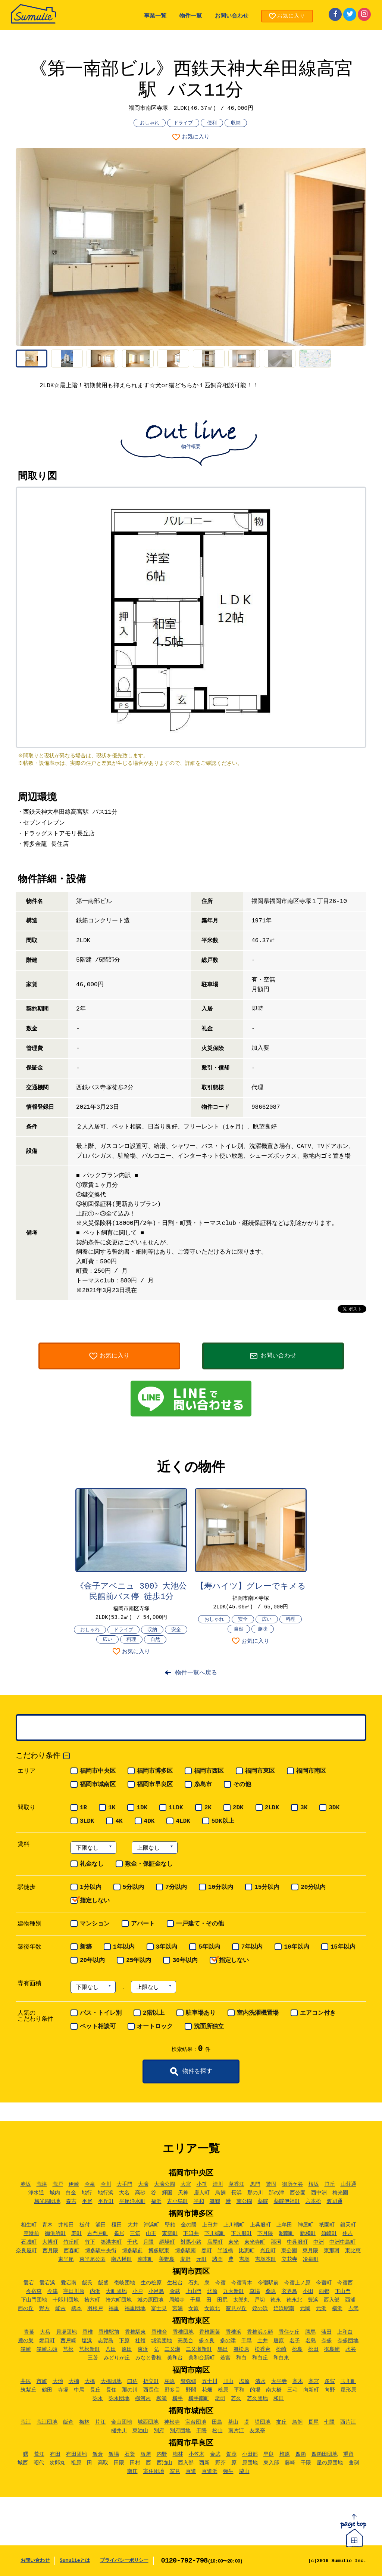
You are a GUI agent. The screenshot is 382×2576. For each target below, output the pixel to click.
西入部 (331, 2300)
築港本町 (111, 2242)
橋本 (76, 2309)
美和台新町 (201, 2358)
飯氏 (87, 2283)
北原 (212, 2291)
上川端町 (233, 2225)
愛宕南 (68, 2283)
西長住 (151, 2390)
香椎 (87, 2332)
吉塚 (244, 2259)
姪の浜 (260, 2309)
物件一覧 (190, 16)
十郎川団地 (66, 2300)
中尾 (79, 2390)
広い (107, 1639)
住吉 (347, 2234)
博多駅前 (132, 2251)
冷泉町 (311, 2259)
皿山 (228, 2381)
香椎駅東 (135, 2332)
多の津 (228, 2341)
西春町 (71, 2251)
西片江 (348, 2422)
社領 (140, 2341)
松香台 (262, 2349)
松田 (313, 2349)
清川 (218, 2184)
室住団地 (153, 2471)
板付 (84, 2225)
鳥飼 (220, 2193)
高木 (297, 2381)
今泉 (90, 2184)
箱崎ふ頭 (47, 2349)
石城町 (29, 2242)
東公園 (289, 2251)
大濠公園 (164, 2184)
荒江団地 (47, 2422)
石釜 (130, 2454)
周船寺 (177, 2300)
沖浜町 (151, 2225)
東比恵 (353, 2251)
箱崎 (26, 2349)
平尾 (87, 2201)
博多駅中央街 (100, 2251)
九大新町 (233, 2291)
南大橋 (274, 2390)
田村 (135, 2463)
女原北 (212, 2309)
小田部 (250, 2454)
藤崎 (290, 2463)
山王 (151, 2234)
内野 (162, 2454)
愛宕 (29, 2283)
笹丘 (330, 2184)
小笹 (202, 2184)
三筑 (135, 2234)
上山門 (193, 2291)
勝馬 (310, 2332)
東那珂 (331, 2251)
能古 (60, 2309)
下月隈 (265, 2234)
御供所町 (55, 2234)
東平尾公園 (92, 2259)
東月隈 (310, 2251)
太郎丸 (241, 2300)
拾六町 (92, 2300)
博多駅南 (185, 2251)
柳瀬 (161, 2399)
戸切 (259, 2300)
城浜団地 (161, 2341)
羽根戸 (95, 2309)
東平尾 (66, 2259)
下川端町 (214, 2234)
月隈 (148, 2242)
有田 (55, 2454)
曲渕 (353, 2463)
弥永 (98, 2399)
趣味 (262, 1629)
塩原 (244, 2381)
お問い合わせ (231, 16)
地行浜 (105, 2193)
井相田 (66, 2225)
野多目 (172, 2390)
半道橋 (225, 2251)
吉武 (353, 2309)
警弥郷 (188, 2381)
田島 (217, 2422)
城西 (23, 2463)
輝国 (167, 2193)
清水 (260, 2381)
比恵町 (246, 2251)
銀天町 (348, 2225)
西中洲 (319, 2193)
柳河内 (143, 2399)
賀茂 (231, 2454)
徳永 (275, 2300)
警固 (271, 2184)
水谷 (350, 2349)
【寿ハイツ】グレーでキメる (251, 1586)
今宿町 (324, 2283)
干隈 (201, 2431)
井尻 (26, 2381)
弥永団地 (119, 2399)
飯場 (114, 2454)
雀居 (119, 2234)
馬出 (222, 2349)
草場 (255, 2291)
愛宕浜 (47, 2283)
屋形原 (348, 2390)
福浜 (156, 2201)
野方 (44, 2309)
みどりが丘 (117, 2358)
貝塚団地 (66, 2332)
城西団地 (148, 2422)
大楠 (74, 2381)
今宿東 (34, 2291)
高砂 (140, 2193)
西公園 (298, 2193)
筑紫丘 (28, 2390)
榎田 (117, 2225)
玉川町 (348, 2381)
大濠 (143, 2184)
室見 (175, 2471)
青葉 (29, 2332)
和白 (241, 2358)
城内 (55, 2193)
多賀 (330, 2381)
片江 (100, 2422)
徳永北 (294, 2300)
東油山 (140, 2431)
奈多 (327, 2341)
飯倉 (68, 2422)
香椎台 (159, 2332)
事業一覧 (155, 16)
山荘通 (348, 2184)
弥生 (228, 2471)
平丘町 (106, 2201)
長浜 (236, 2193)
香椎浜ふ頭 (260, 2332)
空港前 (31, 2234)
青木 (47, 2225)
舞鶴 (215, 2201)
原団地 (250, 2463)
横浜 (337, 2309)
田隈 (119, 2463)
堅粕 (170, 2225)
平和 (199, 2201)
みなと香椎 (148, 2358)
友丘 (281, 2422)
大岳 (45, 2332)
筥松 (68, 2349)
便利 (212, 123)
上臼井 (210, 2225)
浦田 (101, 2225)
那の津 (276, 2193)
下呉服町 (241, 2234)
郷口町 (47, 2341)
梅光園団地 (47, 2201)
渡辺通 (334, 2201)
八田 (111, 2349)
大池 (58, 2381)
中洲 (318, 2242)
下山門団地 (34, 2300)
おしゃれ (149, 123)
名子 (294, 2341)
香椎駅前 (108, 2332)
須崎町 (329, 2234)
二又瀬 (172, 2349)
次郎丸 (57, 2463)
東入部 (271, 2463)
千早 (246, 2341)
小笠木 (196, 2454)
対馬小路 (191, 2242)
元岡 (305, 2309)
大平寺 (279, 2381)
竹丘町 (71, 2242)
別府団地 (180, 2431)
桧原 (223, 2390)
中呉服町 (297, 2242)
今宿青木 (241, 2283)
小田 (308, 2291)
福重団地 (135, 2309)
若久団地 (257, 2399)
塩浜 (87, 2341)
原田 (127, 2349)
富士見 (159, 2309)
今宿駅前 (268, 2283)
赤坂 (26, 2184)
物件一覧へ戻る (196, 1673)
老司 (220, 2399)
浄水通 (36, 2193)
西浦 (350, 2300)
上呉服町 (260, 2225)
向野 (330, 2390)
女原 (193, 2309)
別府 (159, 2431)
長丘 (95, 2390)
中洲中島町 (342, 2242)
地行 (87, 2193)
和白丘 (260, 2358)
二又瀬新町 (199, 2349)
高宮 (314, 2381)
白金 (71, 2193)
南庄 (132, 2471)
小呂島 (156, 2291)
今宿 (220, 2283)
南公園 (244, 2201)
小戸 (137, 2291)
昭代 (39, 2463)
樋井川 (119, 2431)
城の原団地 (150, 2300)
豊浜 (313, 2300)
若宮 (225, 2358)
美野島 (167, 2259)
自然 (155, 1639)
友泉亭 (257, 2431)
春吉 (71, 2201)
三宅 (292, 2390)
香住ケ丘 (289, 2332)
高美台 (185, 2341)
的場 (255, 2390)
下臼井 (191, 2234)
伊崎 (74, 2184)
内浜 (95, 2291)
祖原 (76, 2463)
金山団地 (121, 2422)
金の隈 (189, 2225)
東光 (233, 2242)
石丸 (193, 2283)
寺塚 (63, 2390)
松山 (217, 2431)
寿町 (76, 2234)
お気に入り (196, 137)
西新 (204, 2463)
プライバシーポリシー (124, 2560)
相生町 (29, 2225)
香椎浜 (233, 2332)
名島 (311, 2341)
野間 (191, 2390)
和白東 (281, 2358)
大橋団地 (111, 2381)
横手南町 (198, 2399)
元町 (201, 2259)
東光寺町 (254, 2242)
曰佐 (132, 2381)
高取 (103, 2463)
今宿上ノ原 (297, 2283)
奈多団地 (348, 2341)
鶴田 (47, 2390)
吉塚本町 (265, 2259)
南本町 (145, 2259)
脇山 (244, 2471)
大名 (124, 2193)
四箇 (300, 2454)
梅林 (84, 2422)
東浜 (143, 2349)
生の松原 (151, 2283)
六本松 (313, 2201)
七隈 (329, 2422)
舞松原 (241, 2349)
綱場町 (167, 2242)
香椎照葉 (209, 2332)
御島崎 (332, 2349)
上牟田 (284, 2225)
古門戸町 (97, 2234)
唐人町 (202, 2193)
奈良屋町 (26, 2251)
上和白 (345, 2332)
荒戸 (58, 2184)
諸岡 (217, 2259)
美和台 (175, 2358)
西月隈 (50, 2251)
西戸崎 (68, 2341)
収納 (236, 123)
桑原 (271, 2291)
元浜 (321, 2309)
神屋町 (305, 2225)
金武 (175, 2291)
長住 (111, 2390)
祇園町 (327, 2225)
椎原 (284, 2454)
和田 (278, 2399)
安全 (176, 1630)
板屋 (146, 2454)
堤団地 (262, 2422)
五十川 (209, 2381)
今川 (106, 2184)
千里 (195, 2300)
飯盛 (103, 2283)
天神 (183, 2193)
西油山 (164, 2463)
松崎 (281, 2349)
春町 (206, 2251)
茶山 (233, 2422)
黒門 (255, 2184)
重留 (348, 2454)
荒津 (42, 2184)
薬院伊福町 (287, 2201)
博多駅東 (158, 2251)
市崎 (42, 2381)
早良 (268, 2454)
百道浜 (209, 2471)
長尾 (313, 2422)
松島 (297, 2349)
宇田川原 (73, 2291)
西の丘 (26, 2309)
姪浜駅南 (283, 2309)
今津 (52, 2291)
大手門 (124, 2184)
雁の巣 (26, 2341)
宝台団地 (195, 2422)
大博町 (50, 2242)
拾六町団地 (119, 2300)
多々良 (207, 2341)
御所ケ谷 (292, 2184)
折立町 (151, 2381)
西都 (324, 2291)
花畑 (207, 2390)
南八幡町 (121, 2259)
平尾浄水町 (132, 2201)
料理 (131, 1639)
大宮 (186, 2184)
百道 (191, 2471)
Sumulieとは (75, 2560)
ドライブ (183, 123)
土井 (262, 2341)
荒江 (26, 2422)
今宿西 (345, 2283)
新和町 (308, 2234)
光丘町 (268, 2251)
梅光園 (340, 2193)
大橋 (90, 2381)
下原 (124, 2341)
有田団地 (76, 2454)
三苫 (93, 2358)
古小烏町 (177, 2201)
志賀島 (105, 2341)
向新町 (311, 2390)
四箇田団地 (324, 2454)
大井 (133, 2225)
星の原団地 (330, 2463)
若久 (236, 2399)
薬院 (263, 2201)
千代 (132, 2242)
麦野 (185, 2259)
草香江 (236, 2184)
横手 (177, 2399)
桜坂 (314, 2184)
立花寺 (289, 2259)
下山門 (343, 2291)
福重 (114, 2309)
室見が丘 (236, 2309)
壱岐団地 (124, 2283)
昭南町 (286, 2234)
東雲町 (170, 2234)
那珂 (276, 2242)
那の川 (255, 2193)
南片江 (236, 2431)
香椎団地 (183, 2332)
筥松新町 (89, 2349)
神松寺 (172, 2422)
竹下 (90, 2242)
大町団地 (116, 2291)
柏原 (170, 2381)
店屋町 (215, 2242)
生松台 (175, 2283)
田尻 (222, 2300)
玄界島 (289, 2291)
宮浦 (177, 2309)
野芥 (220, 2463)
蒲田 (326, 2332)
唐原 (278, 2341)
